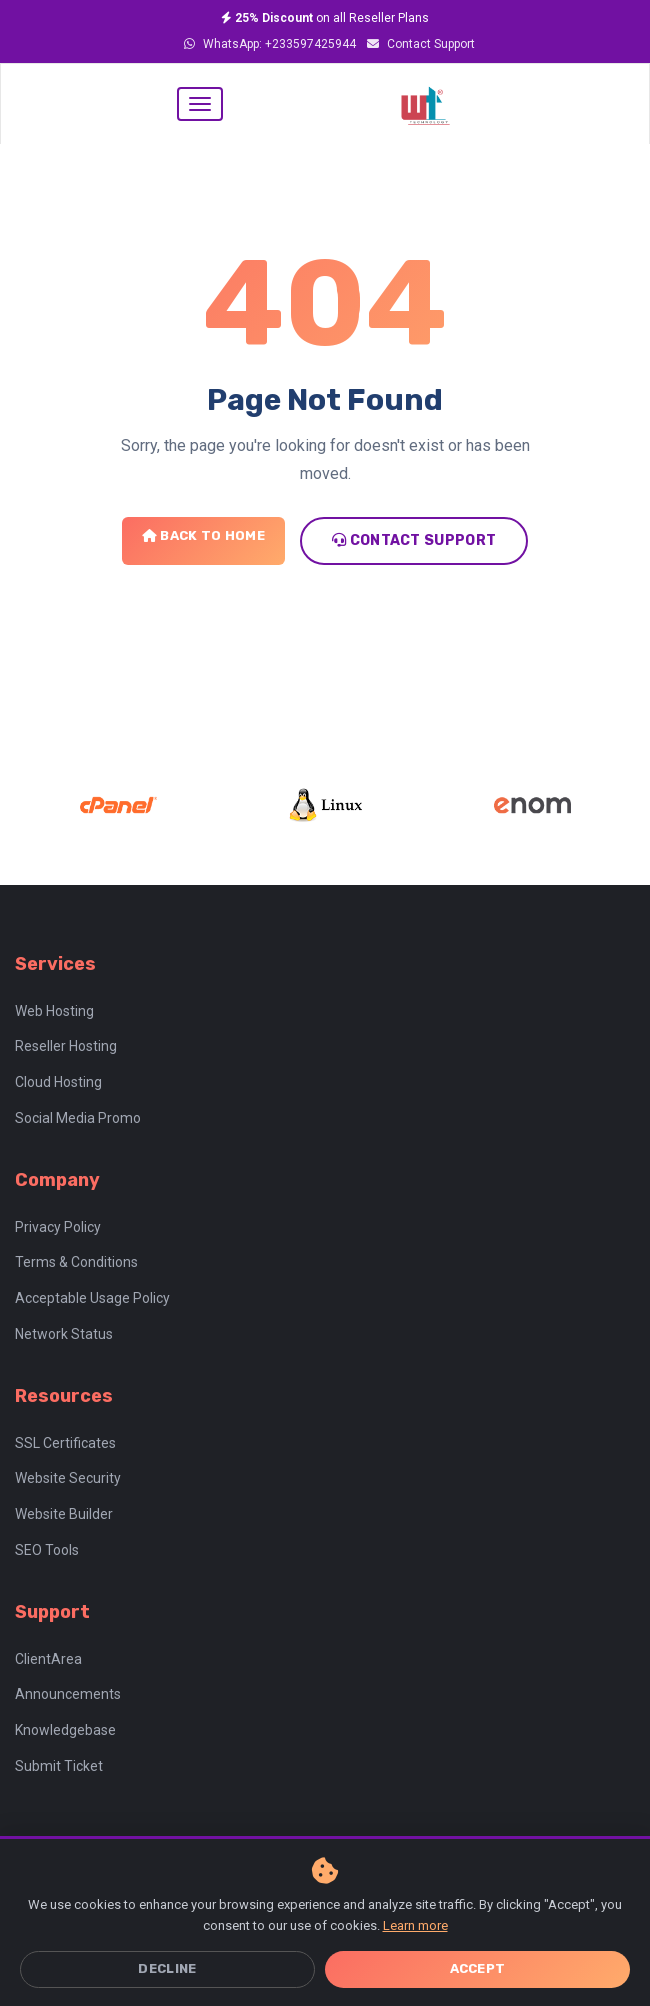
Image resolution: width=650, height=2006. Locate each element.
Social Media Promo (78, 1118)
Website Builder (64, 1514)
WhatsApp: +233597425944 (270, 44)
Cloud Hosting (58, 1082)
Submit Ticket (59, 1766)
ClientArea (48, 1659)
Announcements (68, 1694)
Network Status (64, 1334)
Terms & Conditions (76, 1262)
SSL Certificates (65, 1443)
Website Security (68, 1478)
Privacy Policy (58, 1227)
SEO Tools (47, 1550)
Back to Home (203, 535)
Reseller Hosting (66, 1046)
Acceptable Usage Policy (92, 1298)
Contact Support (421, 44)
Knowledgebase (65, 1730)
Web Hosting (54, 1011)
